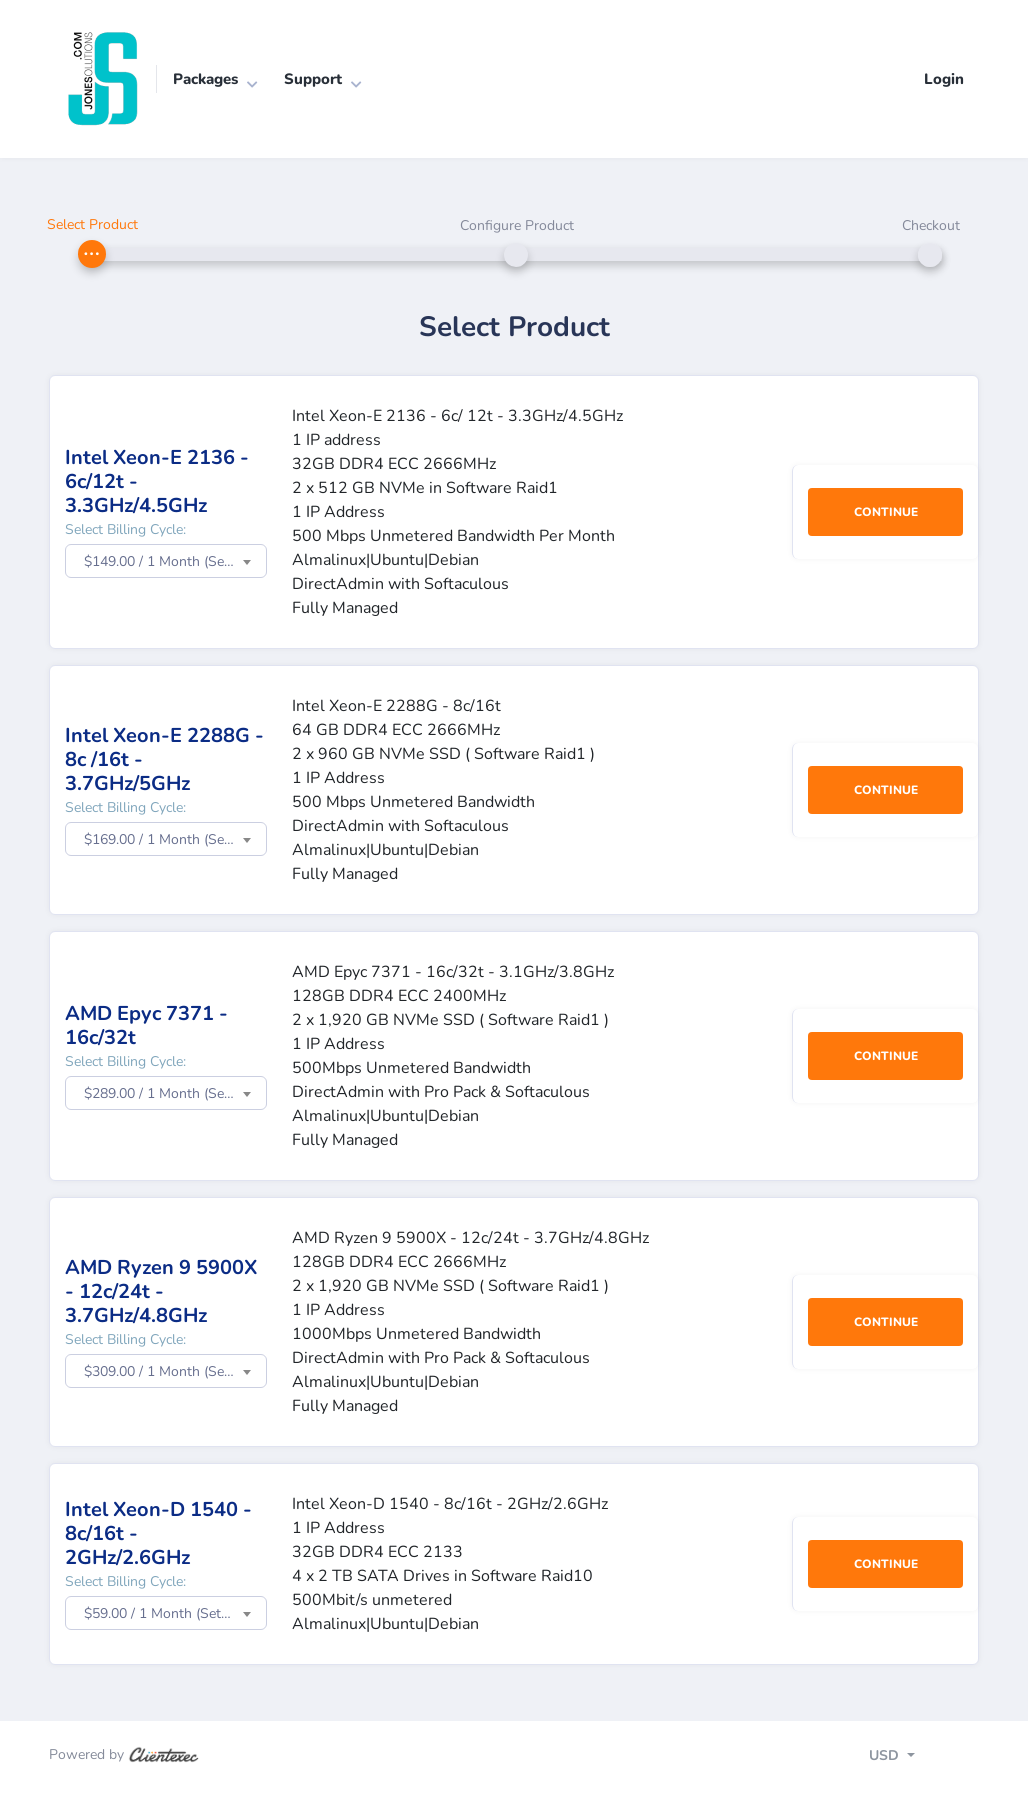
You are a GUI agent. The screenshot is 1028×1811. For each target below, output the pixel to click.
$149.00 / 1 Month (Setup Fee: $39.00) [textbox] (175, 561)
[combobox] (166, 561)
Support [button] (313, 79)
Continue (886, 512)
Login (944, 79)
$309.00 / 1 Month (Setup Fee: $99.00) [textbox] (175, 1371)
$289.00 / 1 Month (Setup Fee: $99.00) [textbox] (175, 1093)
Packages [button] (205, 79)
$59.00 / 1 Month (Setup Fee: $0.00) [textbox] (175, 1613)
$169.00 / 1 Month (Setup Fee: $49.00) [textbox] (175, 839)
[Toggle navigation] (909, 1759)
